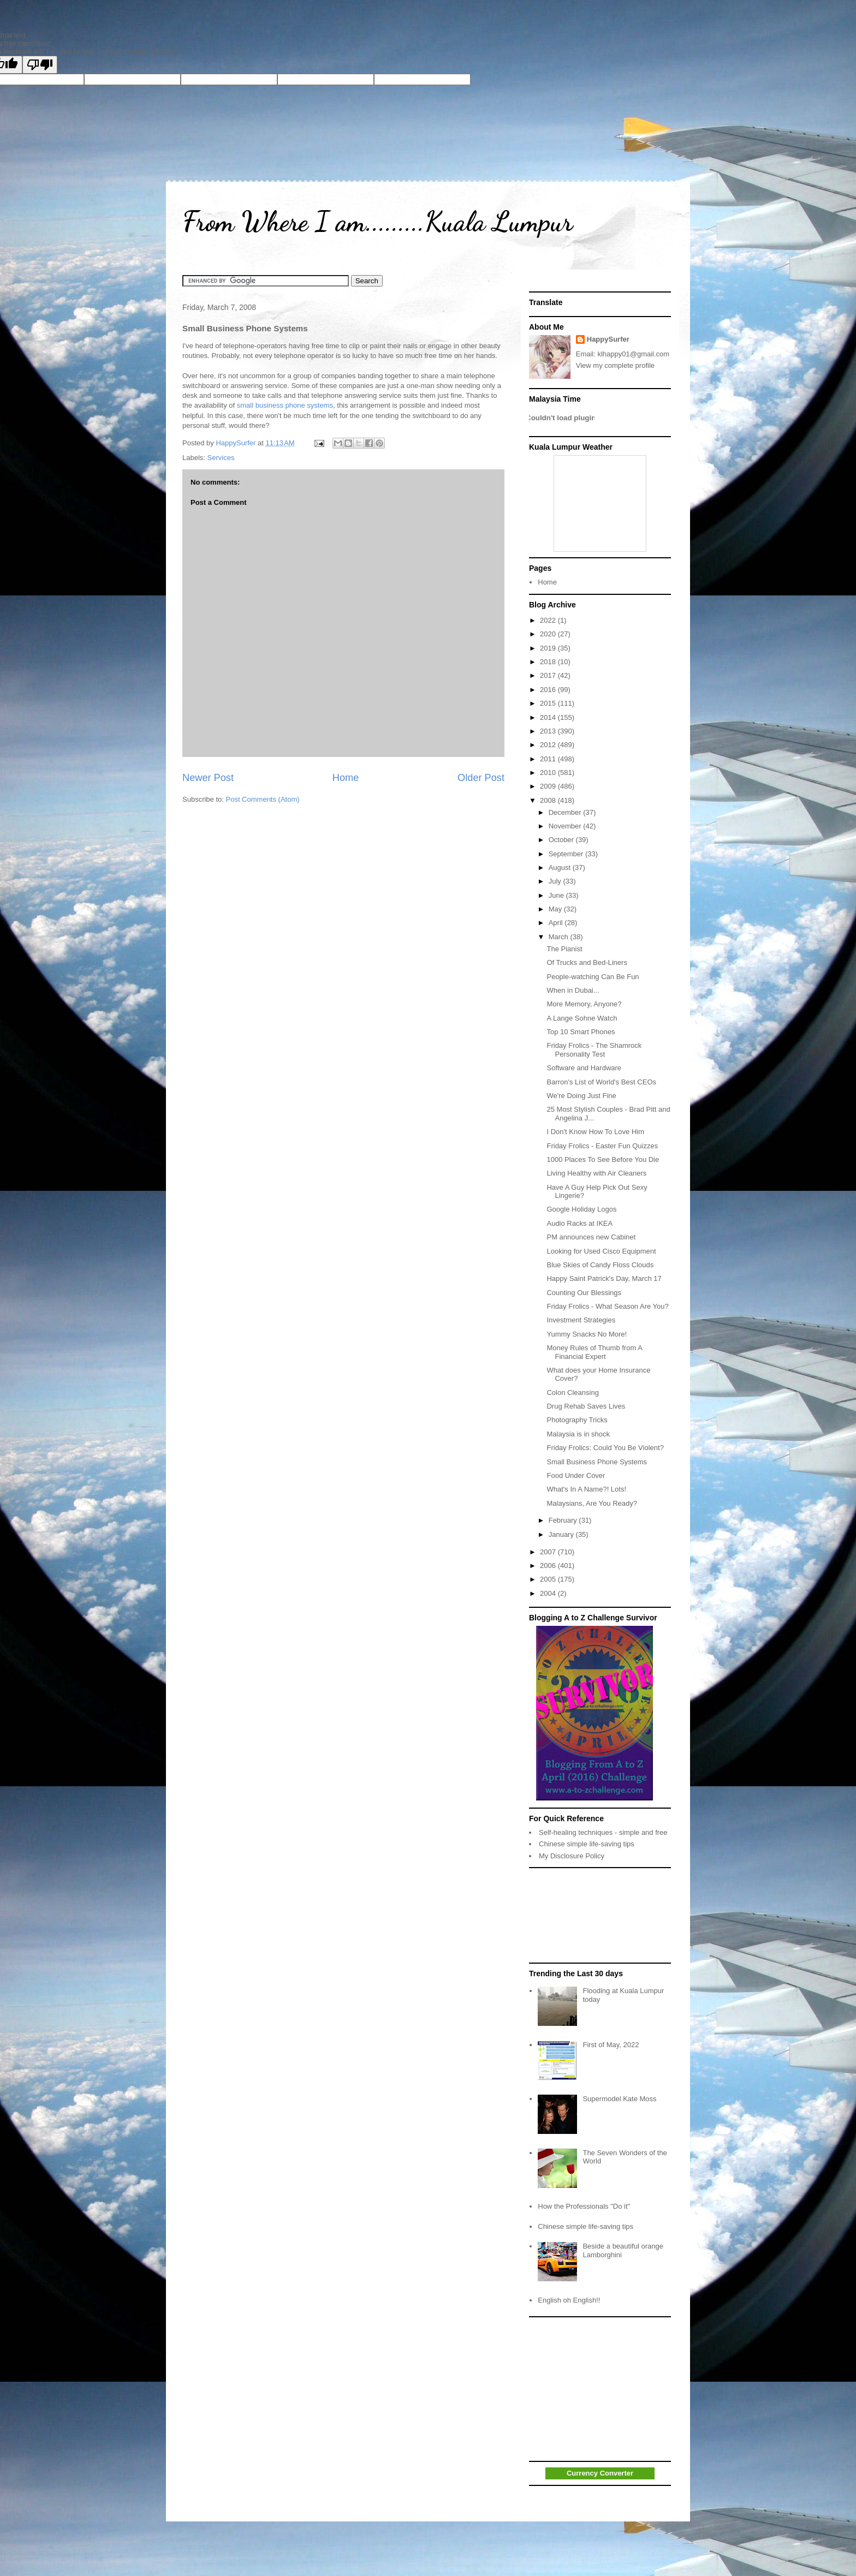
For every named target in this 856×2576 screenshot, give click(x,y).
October (562, 840)
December (566, 812)
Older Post (480, 777)
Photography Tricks (576, 1420)
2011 (549, 759)
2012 (549, 745)
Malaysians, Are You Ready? (591, 1503)
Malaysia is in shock (578, 1434)
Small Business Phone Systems (596, 1462)
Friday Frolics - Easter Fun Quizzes (602, 1146)
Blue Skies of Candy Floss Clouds (599, 1265)
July (556, 881)
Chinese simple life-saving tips (586, 1844)
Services (221, 458)
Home (345, 777)
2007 (549, 1552)
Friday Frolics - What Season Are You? (607, 1306)
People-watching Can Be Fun (592, 977)
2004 (549, 1593)
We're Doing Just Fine (581, 1096)
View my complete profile (615, 365)
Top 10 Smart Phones (580, 1032)
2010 (549, 772)
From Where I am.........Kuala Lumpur (377, 221)
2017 (549, 675)
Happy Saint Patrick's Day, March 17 (603, 1278)
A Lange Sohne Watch (581, 1018)
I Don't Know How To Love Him (595, 1132)
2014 (549, 717)
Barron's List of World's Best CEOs (601, 1082)
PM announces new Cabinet (590, 1237)
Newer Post (208, 777)
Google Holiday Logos (581, 1209)
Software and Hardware (583, 1068)
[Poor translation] (39, 65)
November (566, 826)
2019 (549, 648)
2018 (549, 662)
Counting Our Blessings (583, 1293)
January (562, 1534)
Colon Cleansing (572, 1392)
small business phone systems (285, 405)
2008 (549, 800)
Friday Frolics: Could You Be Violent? (604, 1448)
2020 (549, 634)
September (567, 854)
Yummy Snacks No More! (586, 1334)
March (559, 937)
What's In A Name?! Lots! (586, 1489)
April (557, 923)
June (557, 895)
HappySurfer (608, 339)
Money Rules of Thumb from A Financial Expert (594, 1352)
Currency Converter (600, 2473)
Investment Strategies (580, 1320)
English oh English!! (569, 2300)
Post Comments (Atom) (263, 799)
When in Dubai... (572, 990)
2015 (549, 703)
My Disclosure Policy (571, 1856)
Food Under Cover (575, 1475)
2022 (549, 620)
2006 (549, 1565)
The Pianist (564, 949)
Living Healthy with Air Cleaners (596, 1173)
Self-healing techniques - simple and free (603, 1832)
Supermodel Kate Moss (619, 2099)
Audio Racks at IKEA (579, 1223)
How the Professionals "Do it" (584, 2206)
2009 (549, 786)
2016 (549, 689)
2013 (549, 731)
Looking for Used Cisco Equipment (601, 1251)
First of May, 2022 (610, 2045)
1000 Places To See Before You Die (602, 1159)
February (564, 1520)
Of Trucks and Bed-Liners (586, 962)
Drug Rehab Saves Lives (585, 1406)
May (556, 909)
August (561, 867)
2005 (549, 1579)
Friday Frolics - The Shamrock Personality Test (593, 1049)
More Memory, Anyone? (583, 1004)
